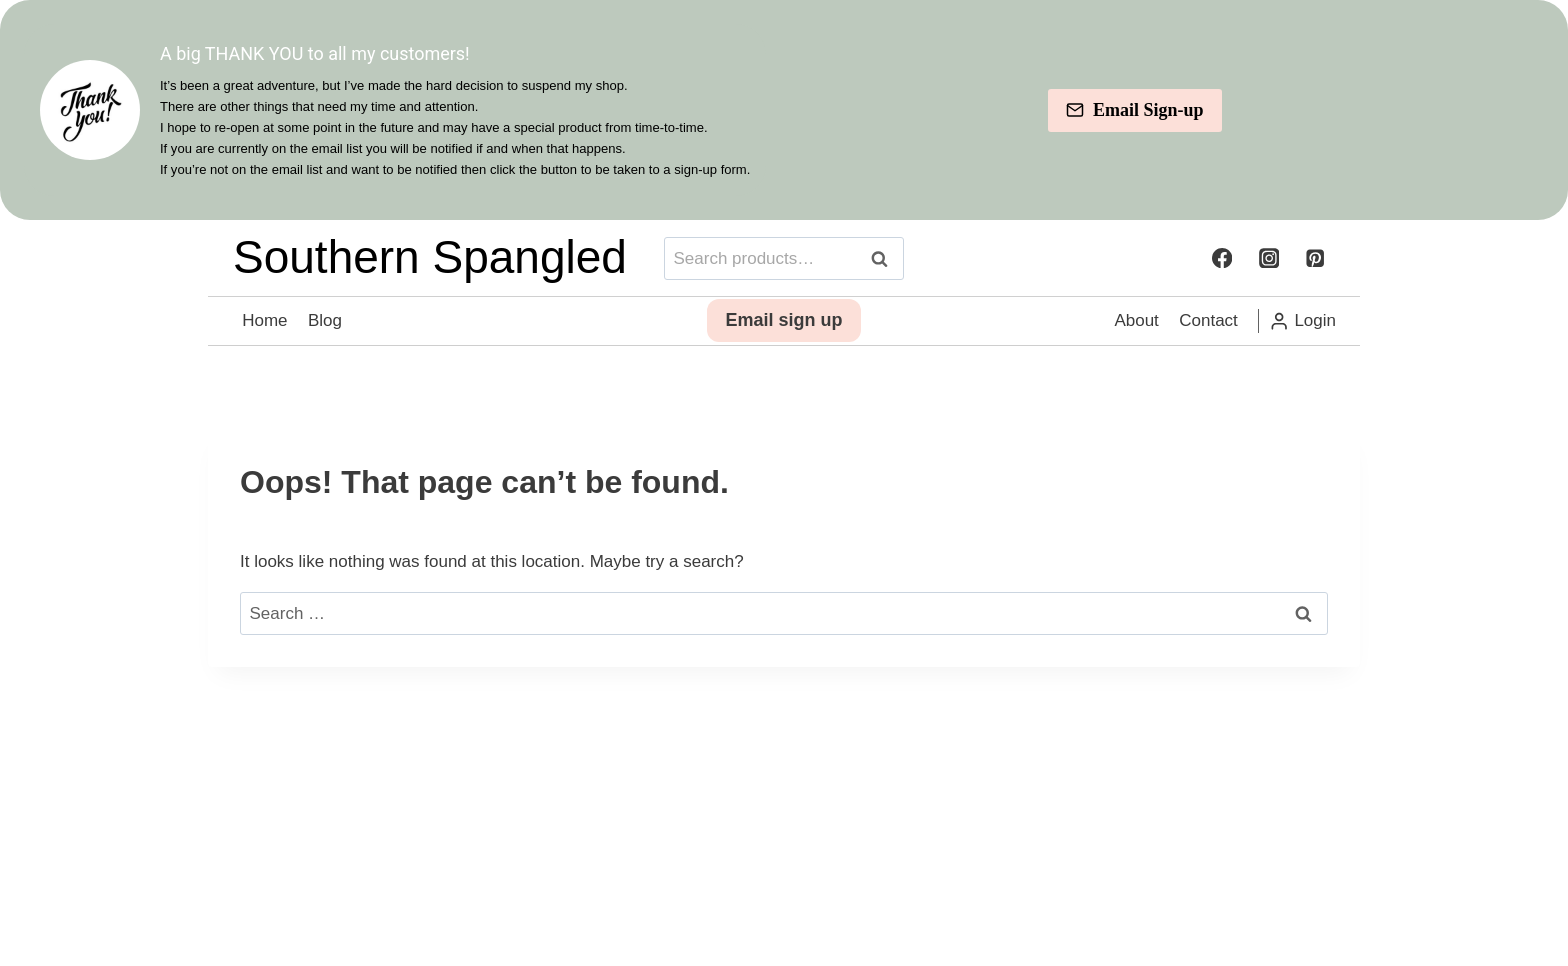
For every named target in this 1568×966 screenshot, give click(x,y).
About (1136, 334)
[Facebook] (1221, 272)
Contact (1208, 334)
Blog (325, 334)
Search (885, 273)
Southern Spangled (430, 272)
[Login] (1302, 335)
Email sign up (783, 335)
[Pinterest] (1315, 272)
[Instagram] (1268, 272)
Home (264, 334)
